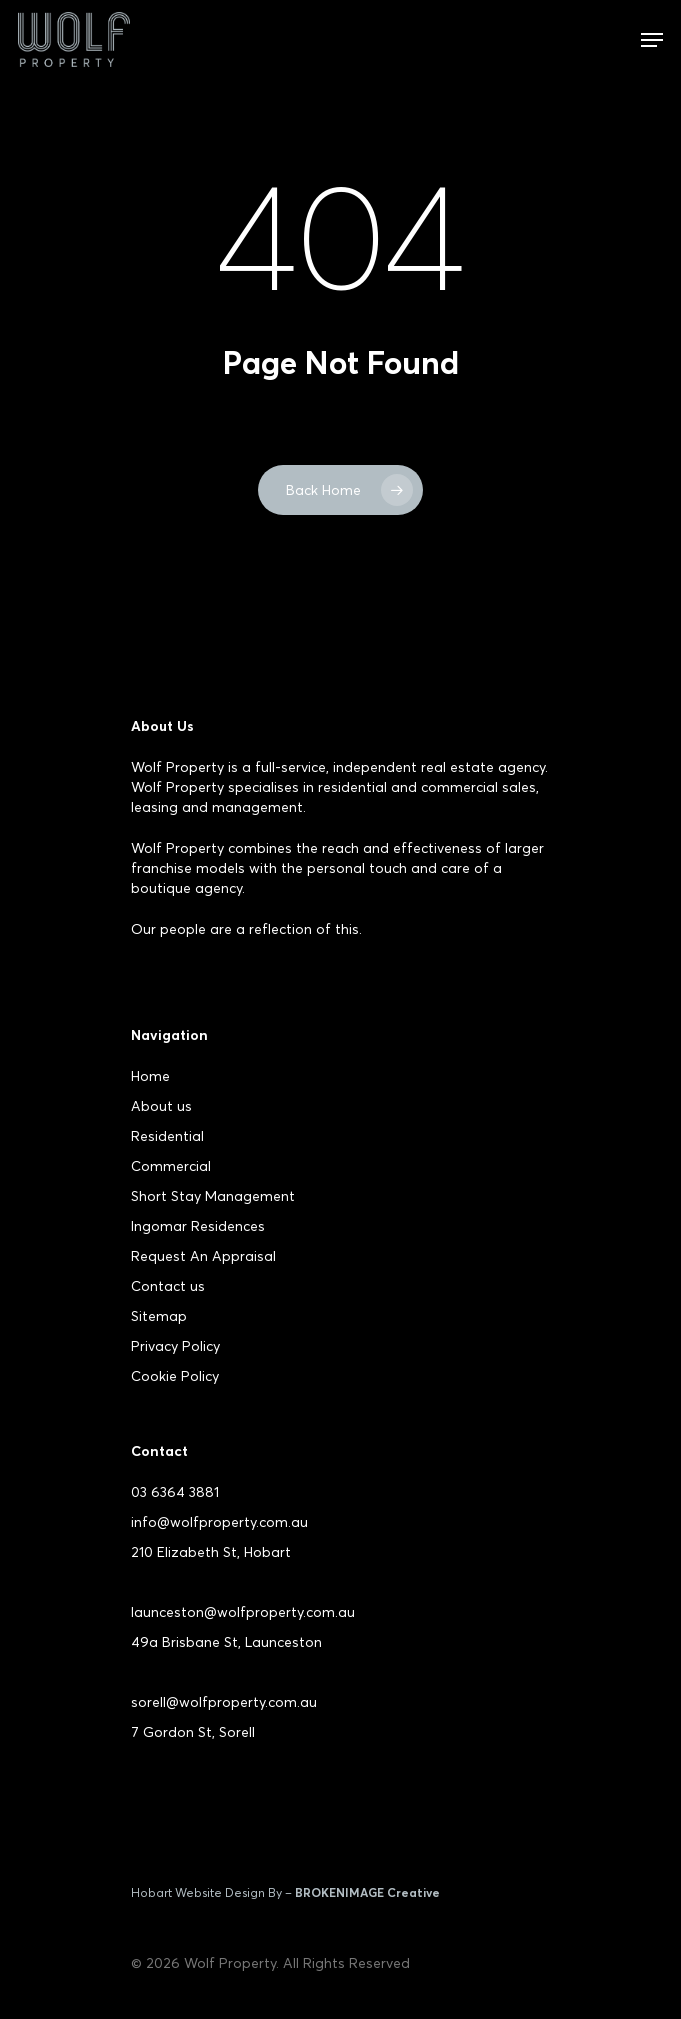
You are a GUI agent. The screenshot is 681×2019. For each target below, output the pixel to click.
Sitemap (159, 1316)
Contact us (168, 1286)
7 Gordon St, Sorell (193, 1732)
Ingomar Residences (198, 1226)
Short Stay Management (213, 1196)
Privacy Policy (175, 1346)
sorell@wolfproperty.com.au (224, 1702)
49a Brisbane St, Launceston (226, 1642)
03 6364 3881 (175, 1492)
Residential (167, 1136)
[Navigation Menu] (652, 40)
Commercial (171, 1166)
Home (150, 1076)
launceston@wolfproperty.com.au (243, 1612)
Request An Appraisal (203, 1256)
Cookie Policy (175, 1376)
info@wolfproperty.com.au (219, 1522)
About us (161, 1106)
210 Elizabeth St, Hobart (211, 1552)
